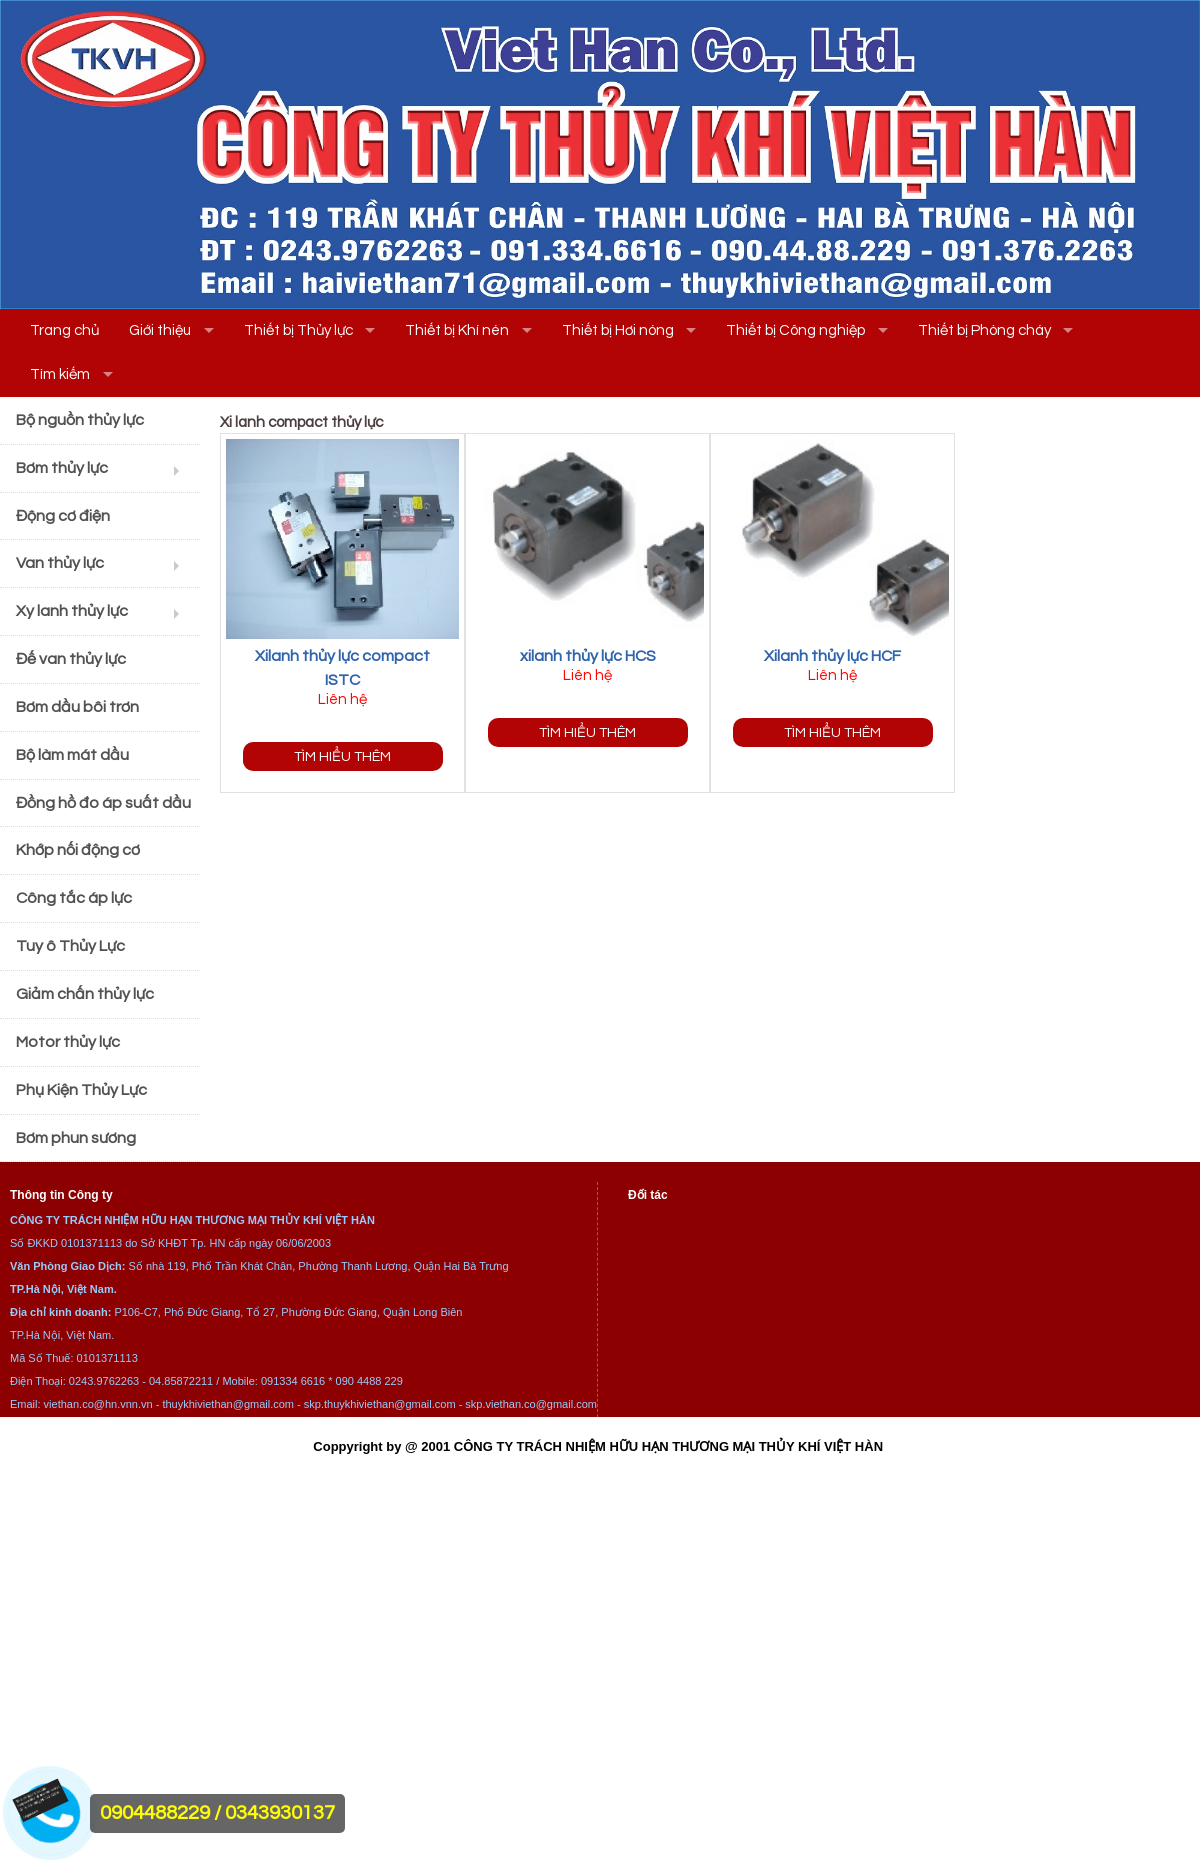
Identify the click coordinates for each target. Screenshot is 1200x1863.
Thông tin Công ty (61, 1195)
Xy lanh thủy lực (72, 611)
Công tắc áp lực (74, 898)
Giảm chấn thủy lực (85, 994)
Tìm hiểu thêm (342, 756)
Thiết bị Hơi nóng (618, 330)
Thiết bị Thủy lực (298, 330)
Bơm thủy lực (62, 468)
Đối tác (648, 1195)
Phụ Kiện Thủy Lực (81, 1090)
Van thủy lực (60, 563)
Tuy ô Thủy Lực (70, 946)
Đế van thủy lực (71, 659)
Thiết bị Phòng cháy (984, 330)
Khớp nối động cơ (78, 850)
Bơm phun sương (76, 1138)
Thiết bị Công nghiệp (795, 330)
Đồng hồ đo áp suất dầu (103, 803)
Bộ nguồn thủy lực (80, 420)
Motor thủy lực (68, 1042)
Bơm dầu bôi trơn (77, 707)
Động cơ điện (63, 516)
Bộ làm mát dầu (72, 755)
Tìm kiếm (60, 374)
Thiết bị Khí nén (457, 330)
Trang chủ (64, 330)
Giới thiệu (160, 330)
